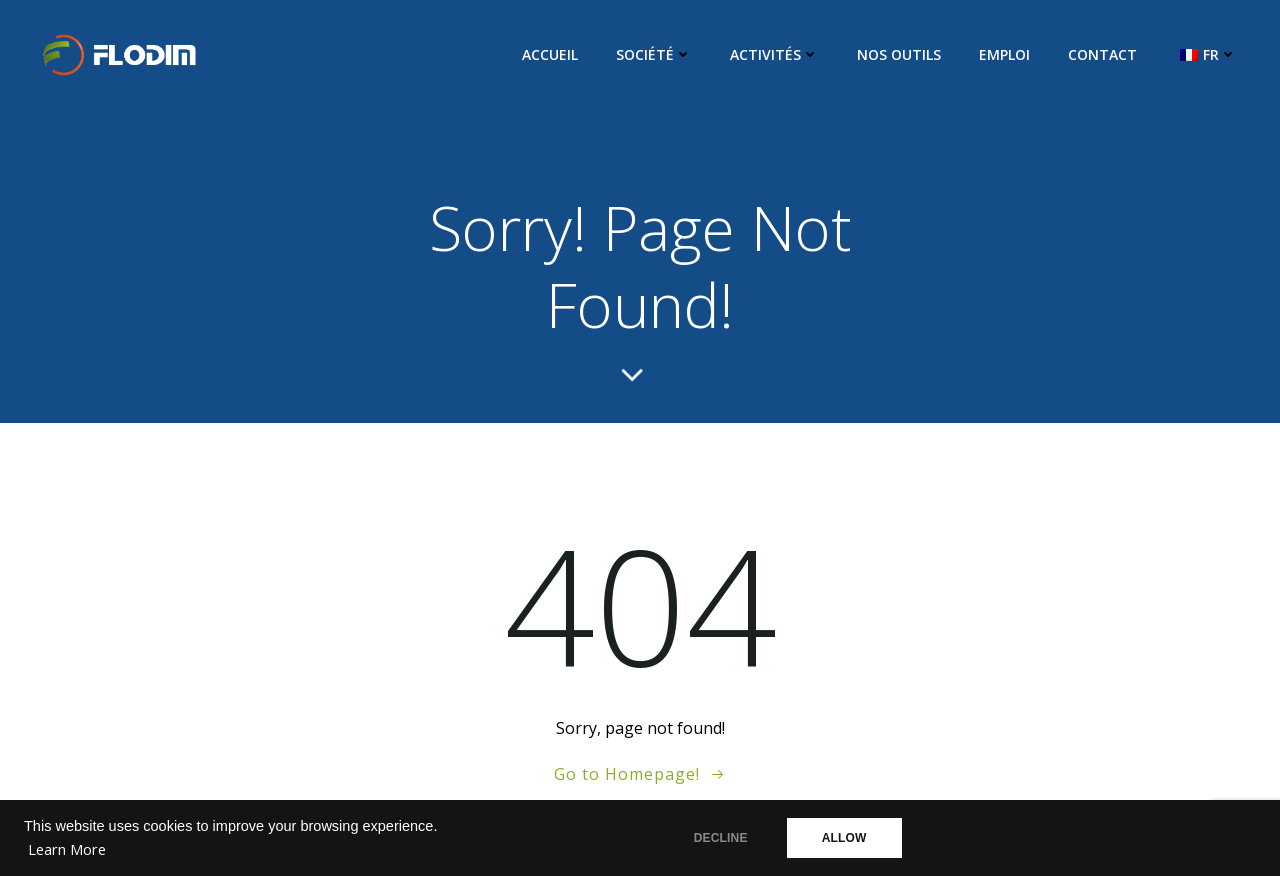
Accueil (550, 54)
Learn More (67, 849)
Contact (1102, 54)
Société (654, 54)
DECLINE (721, 838)
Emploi (1004, 54)
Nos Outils (899, 54)
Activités (774, 54)
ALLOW (844, 838)
